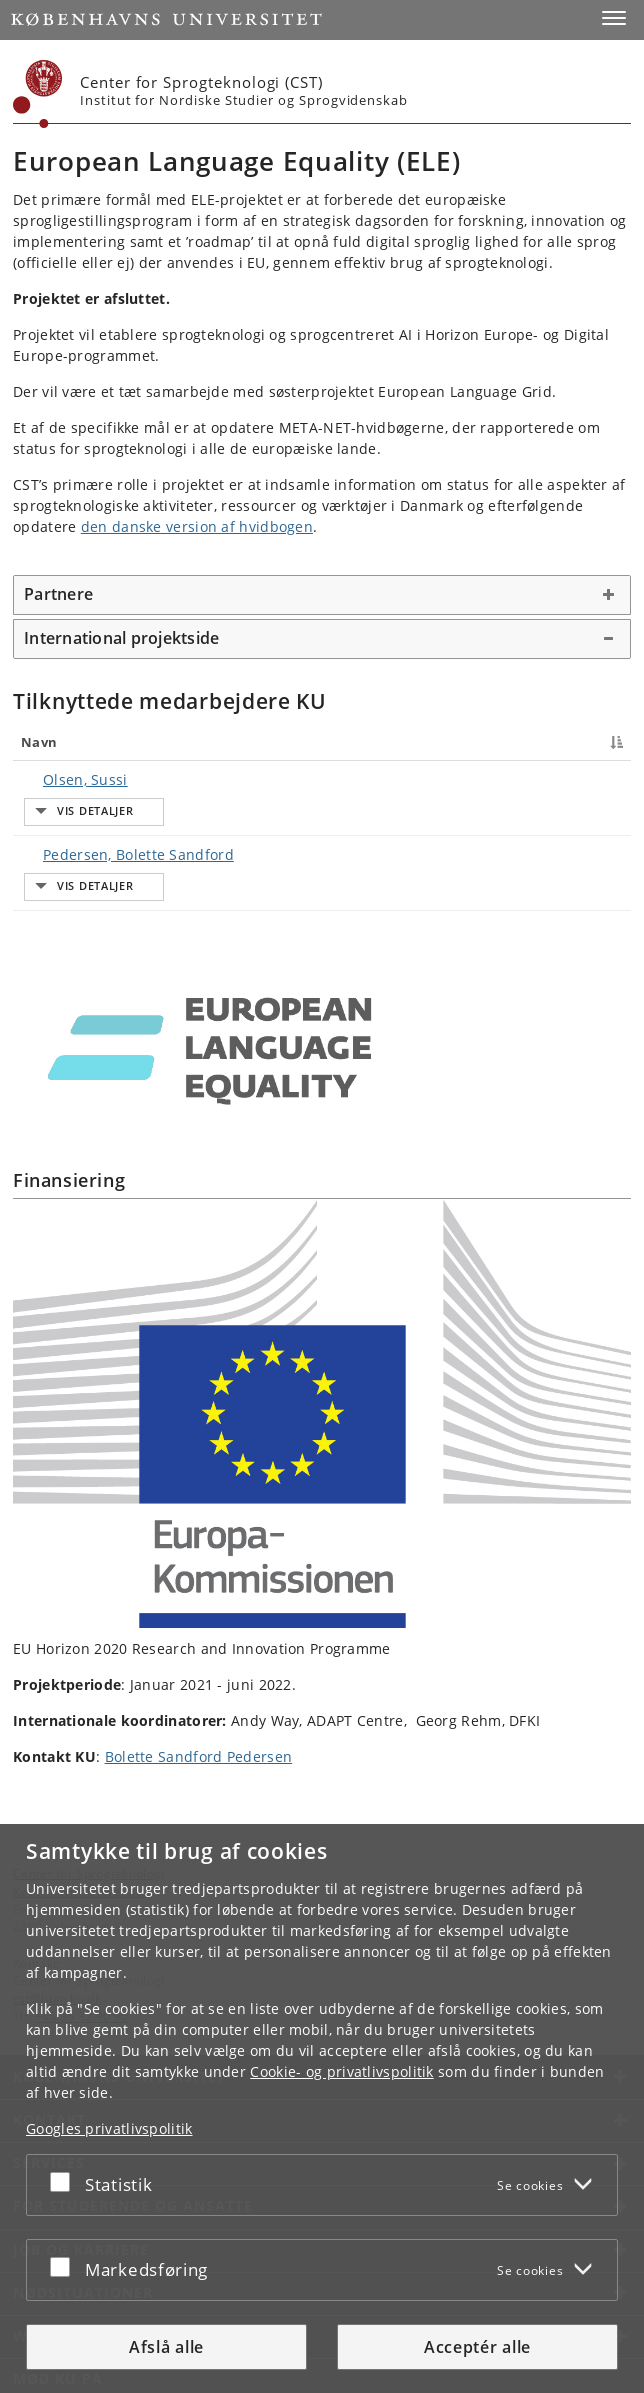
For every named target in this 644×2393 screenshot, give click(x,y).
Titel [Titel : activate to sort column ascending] (255, 742)
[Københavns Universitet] (38, 94)
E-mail (597, 779)
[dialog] (322, 2108)
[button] (614, 18)
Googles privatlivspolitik (109, 2128)
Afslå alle (166, 2347)
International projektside (121, 638)
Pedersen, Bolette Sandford (118, 817)
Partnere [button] (58, 594)
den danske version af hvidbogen (197, 526)
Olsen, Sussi (65, 779)
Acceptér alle (477, 2347)
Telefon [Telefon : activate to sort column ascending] (484, 742)
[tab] (322, 595)
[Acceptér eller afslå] (65, 2181)
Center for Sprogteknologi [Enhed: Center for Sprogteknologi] (89, 1799)
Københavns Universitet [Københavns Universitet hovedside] (82, 1817)
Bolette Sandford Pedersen (199, 1682)
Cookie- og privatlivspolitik (341, 2071)
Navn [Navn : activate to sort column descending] (39, 742)
